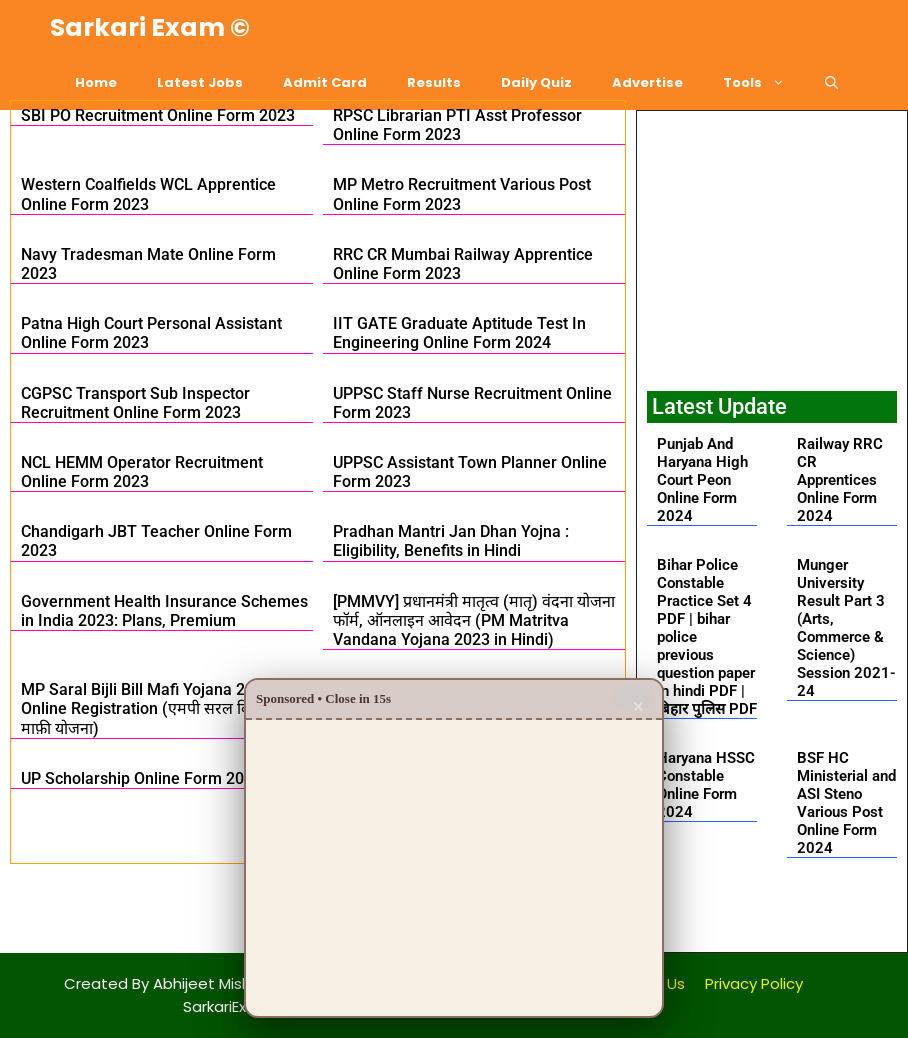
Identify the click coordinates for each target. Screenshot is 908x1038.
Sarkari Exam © (150, 27)
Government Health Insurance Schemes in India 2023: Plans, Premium (164, 611)
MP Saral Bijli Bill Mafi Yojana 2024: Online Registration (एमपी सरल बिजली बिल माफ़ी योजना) (163, 708)
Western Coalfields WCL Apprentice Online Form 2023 (148, 194)
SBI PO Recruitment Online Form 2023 (158, 115)
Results (434, 82)
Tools (764, 82)
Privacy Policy (754, 983)
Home (96, 82)
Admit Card (325, 82)
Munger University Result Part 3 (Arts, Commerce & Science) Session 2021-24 (846, 628)
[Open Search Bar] (831, 82)
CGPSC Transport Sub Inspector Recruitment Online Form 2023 (135, 403)
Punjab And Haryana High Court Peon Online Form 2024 (702, 480)
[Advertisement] (772, 246)
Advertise (647, 82)
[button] (771, 917)
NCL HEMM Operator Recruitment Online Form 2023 (142, 472)
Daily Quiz (536, 82)
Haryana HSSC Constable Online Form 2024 (706, 785)
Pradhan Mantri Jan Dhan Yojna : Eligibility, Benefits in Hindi (451, 541)
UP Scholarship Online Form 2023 (141, 778)
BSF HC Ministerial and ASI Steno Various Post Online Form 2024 (846, 803)
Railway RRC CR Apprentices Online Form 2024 (840, 480)
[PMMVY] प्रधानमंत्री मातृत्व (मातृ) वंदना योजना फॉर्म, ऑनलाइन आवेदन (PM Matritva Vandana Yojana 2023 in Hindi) (474, 620)
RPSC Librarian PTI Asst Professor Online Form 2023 (457, 125)
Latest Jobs (200, 82)
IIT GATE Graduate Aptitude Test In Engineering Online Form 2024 (459, 333)
